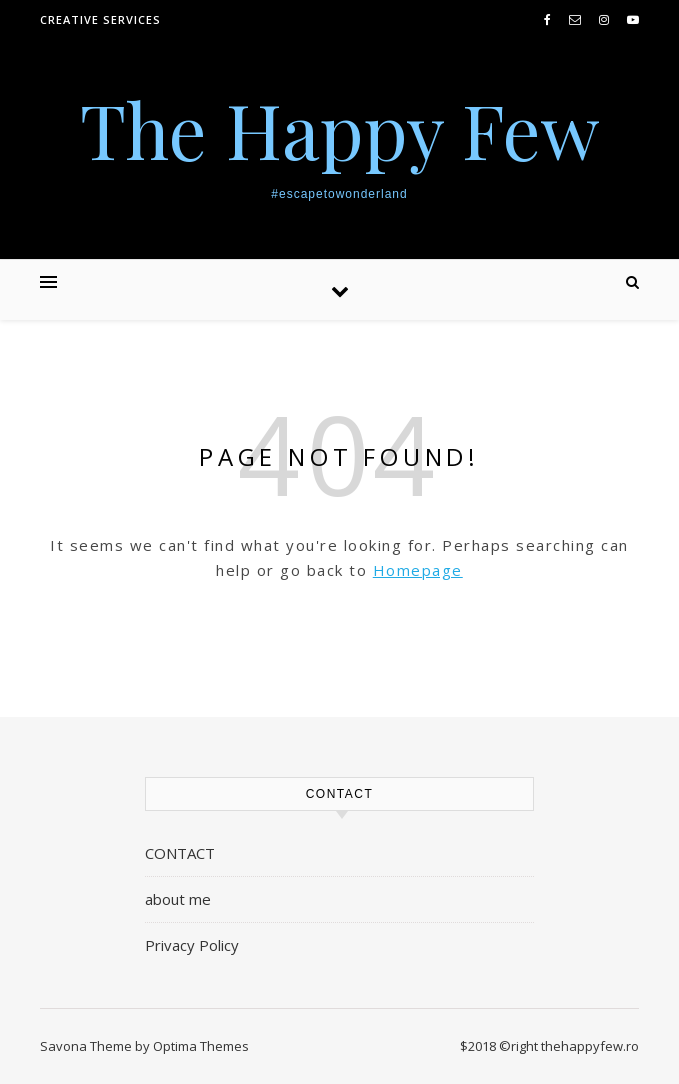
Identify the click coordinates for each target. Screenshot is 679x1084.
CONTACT (180, 853)
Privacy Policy (192, 945)
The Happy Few (340, 129)
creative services (100, 19)
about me (178, 899)
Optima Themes (201, 1046)
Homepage (418, 570)
